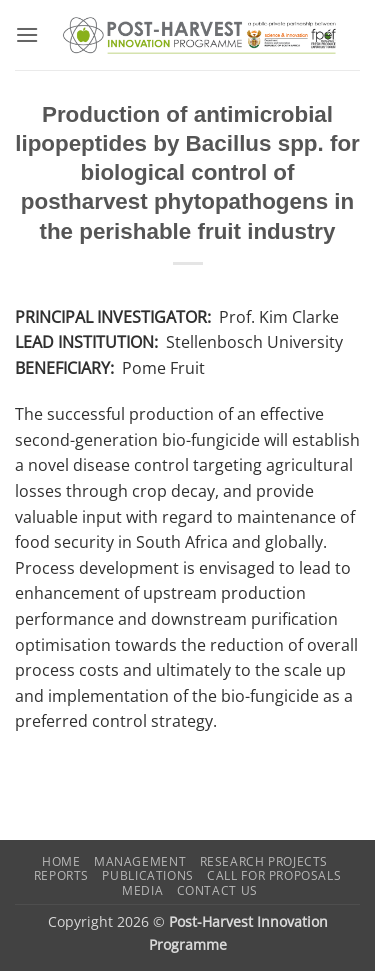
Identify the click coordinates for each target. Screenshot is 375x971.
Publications (147, 875)
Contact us (217, 890)
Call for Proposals (274, 875)
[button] (27, 34)
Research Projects (264, 861)
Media (142, 890)
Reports (61, 875)
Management (140, 861)
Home (61, 861)
